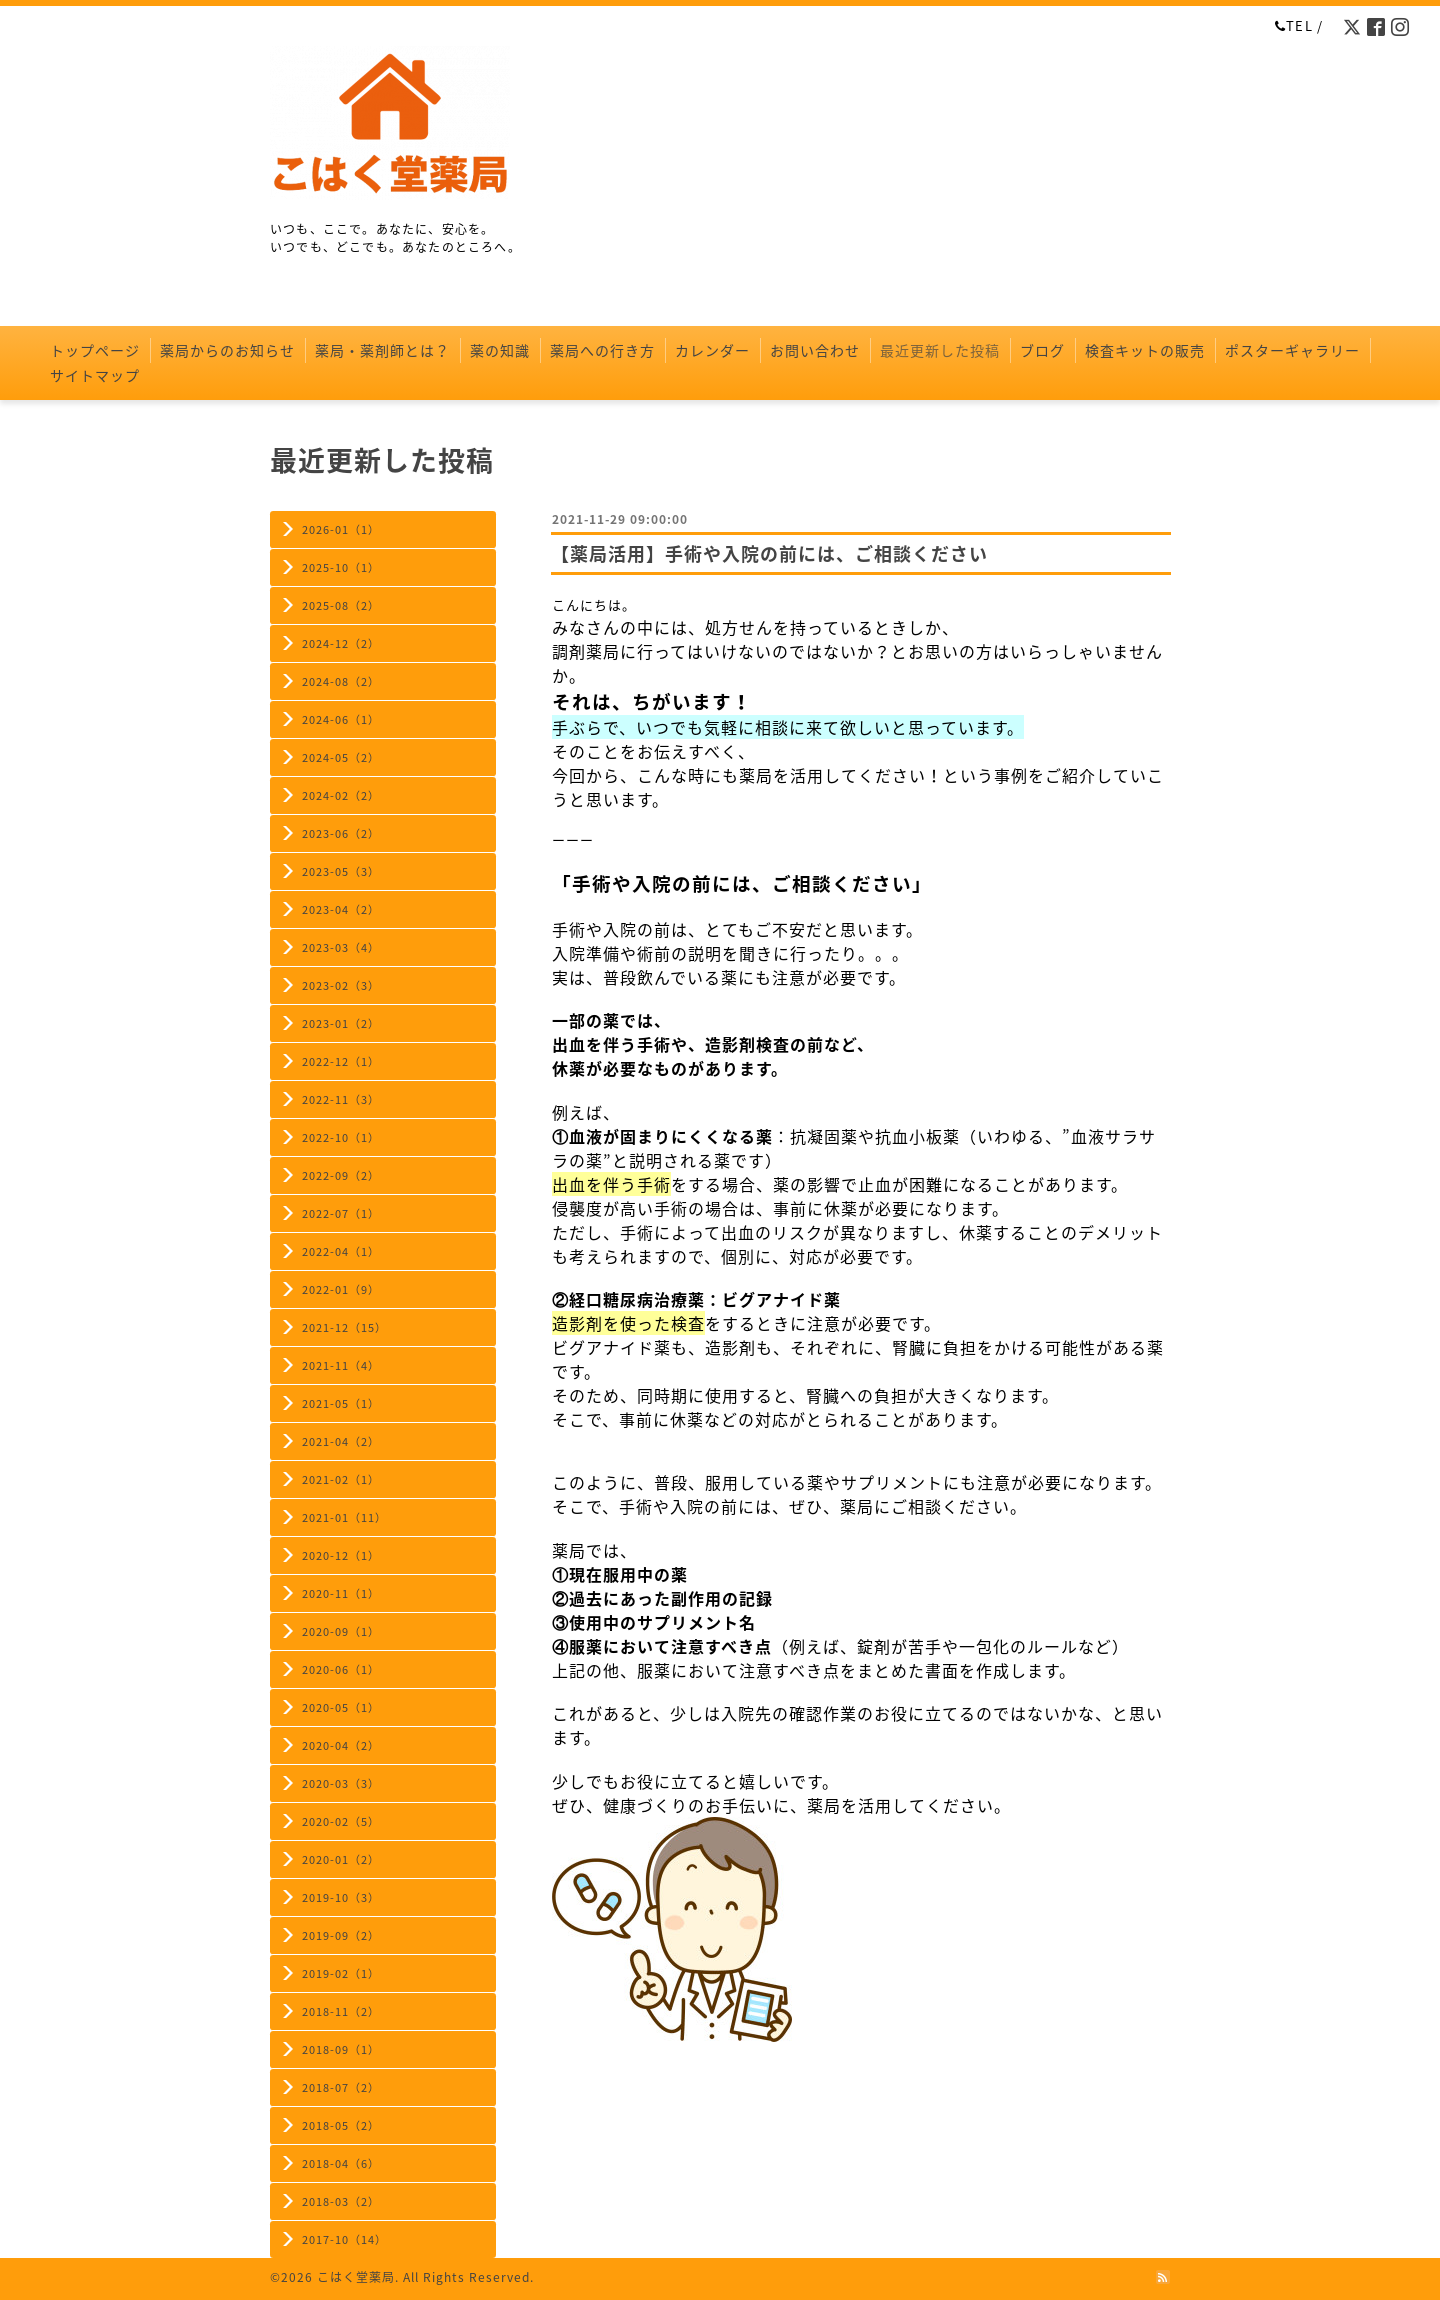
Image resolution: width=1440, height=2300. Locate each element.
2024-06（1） (341, 719)
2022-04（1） (341, 1251)
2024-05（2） (341, 757)
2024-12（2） (341, 643)
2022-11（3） (341, 1099)
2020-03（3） (341, 1783)
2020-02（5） (341, 1821)
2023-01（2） (341, 1023)
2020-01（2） (341, 1859)
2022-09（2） (341, 1175)
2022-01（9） (341, 1289)
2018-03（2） (341, 2201)
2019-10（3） (341, 1897)
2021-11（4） (341, 1365)
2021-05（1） (341, 1403)
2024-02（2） (341, 795)
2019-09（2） (341, 1935)
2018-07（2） (341, 2087)
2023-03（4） (341, 947)
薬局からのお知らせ (227, 350)
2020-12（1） (341, 1555)
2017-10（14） (344, 2239)
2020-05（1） (341, 1707)
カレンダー (712, 350)
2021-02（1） (341, 1479)
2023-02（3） (341, 985)
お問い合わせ (815, 350)
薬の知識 (500, 350)
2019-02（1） (341, 1973)
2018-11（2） (341, 2011)
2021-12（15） (344, 1327)
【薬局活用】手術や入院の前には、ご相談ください (769, 553)
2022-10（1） (341, 1137)
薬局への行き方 (602, 350)
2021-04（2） (341, 1441)
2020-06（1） (341, 1669)
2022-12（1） (341, 1061)
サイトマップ (95, 375)
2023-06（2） (341, 833)
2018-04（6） (341, 2163)
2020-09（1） (341, 1631)
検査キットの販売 (1145, 350)
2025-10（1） (341, 567)
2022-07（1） (341, 1213)
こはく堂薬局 (356, 2277)
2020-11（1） (341, 1593)
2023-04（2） (341, 909)
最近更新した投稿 (940, 350)
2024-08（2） (341, 681)
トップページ (95, 350)
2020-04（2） (341, 1745)
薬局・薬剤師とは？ (382, 350)
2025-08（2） (341, 605)
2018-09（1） (341, 2049)
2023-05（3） (341, 871)
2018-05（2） (341, 2125)
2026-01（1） (341, 529)
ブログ (1042, 350)
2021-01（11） (344, 1517)
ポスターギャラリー (1292, 350)
